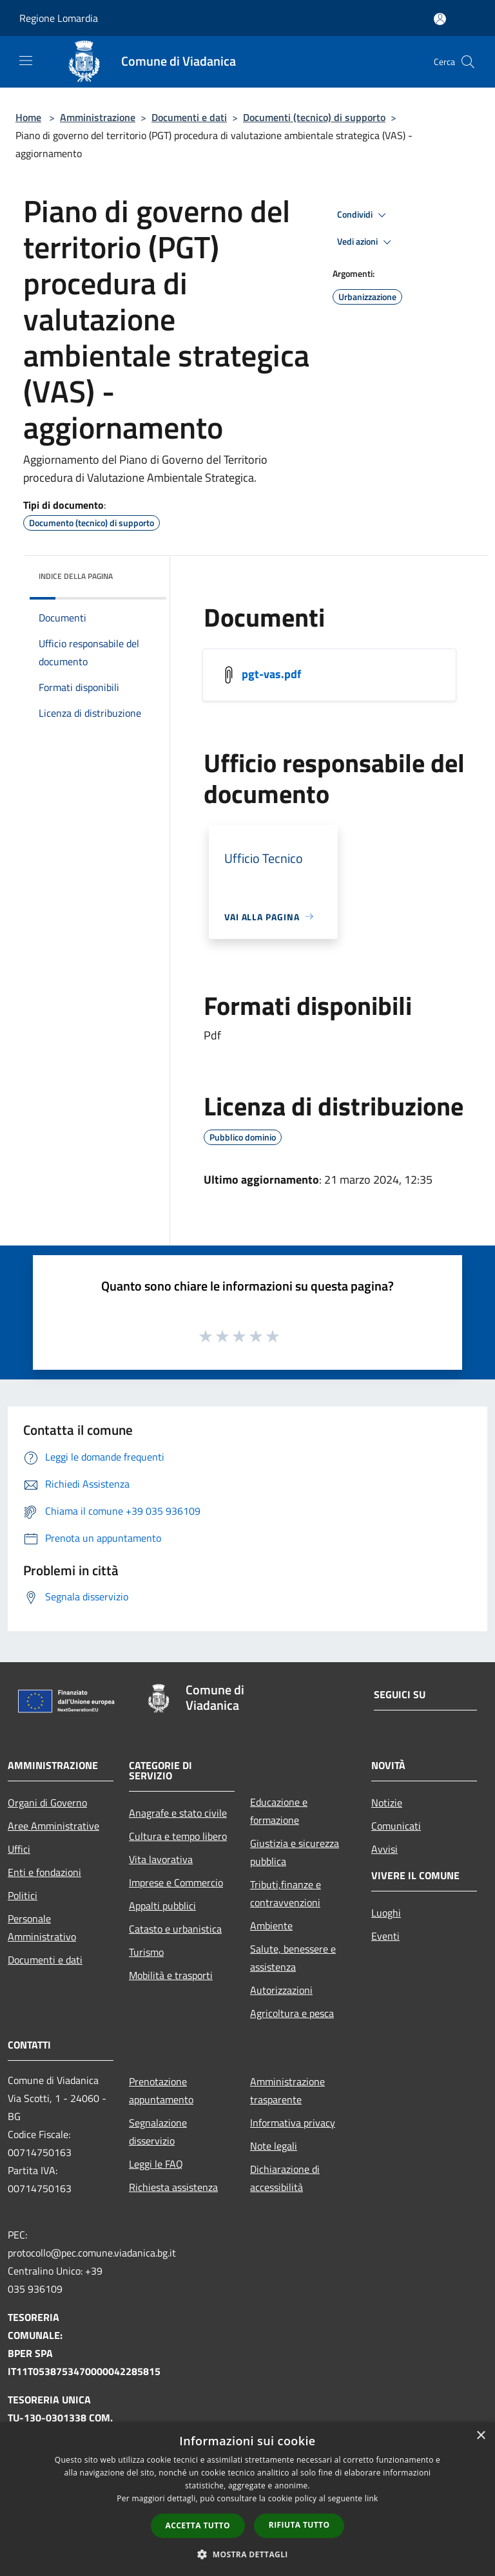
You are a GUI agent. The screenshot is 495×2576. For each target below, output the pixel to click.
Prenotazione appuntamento (161, 2090)
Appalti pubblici (162, 1905)
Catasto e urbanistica (175, 1929)
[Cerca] (468, 62)
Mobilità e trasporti (171, 1975)
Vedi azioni (366, 242)
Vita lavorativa (161, 1859)
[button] (247, 2554)
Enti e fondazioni (44, 1872)
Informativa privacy (292, 2122)
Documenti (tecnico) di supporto (314, 117)
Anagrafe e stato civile (178, 1813)
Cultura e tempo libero (178, 1836)
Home (28, 117)
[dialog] (247, 2499)
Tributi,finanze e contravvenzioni (285, 1893)
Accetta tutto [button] (198, 2525)
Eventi (385, 1936)
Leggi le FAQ (156, 2164)
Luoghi (386, 1912)
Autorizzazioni (281, 1990)
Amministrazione (97, 117)
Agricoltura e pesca (292, 2013)
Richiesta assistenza (173, 2187)
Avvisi (384, 1849)
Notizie (386, 1802)
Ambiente (271, 1925)
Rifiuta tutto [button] (299, 2524)
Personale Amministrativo (42, 1927)
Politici (22, 1895)
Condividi (363, 215)
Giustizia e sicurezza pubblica (294, 1852)
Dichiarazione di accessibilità (285, 2178)
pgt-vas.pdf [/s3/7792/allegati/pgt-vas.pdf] (271, 673)
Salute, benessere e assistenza (293, 1958)
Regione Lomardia (58, 18)
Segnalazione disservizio (158, 2131)
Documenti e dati (189, 117)
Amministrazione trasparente (287, 2090)
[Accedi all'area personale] (440, 19)
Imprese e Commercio (176, 1882)
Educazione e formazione (278, 1811)
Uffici (19, 1849)
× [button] (480, 2436)
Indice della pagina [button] (76, 576)
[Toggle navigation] (26, 60)
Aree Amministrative (53, 1825)
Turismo (146, 1952)
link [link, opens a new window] (371, 2498)
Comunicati (396, 1825)
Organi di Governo (47, 1802)
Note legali (273, 2146)
